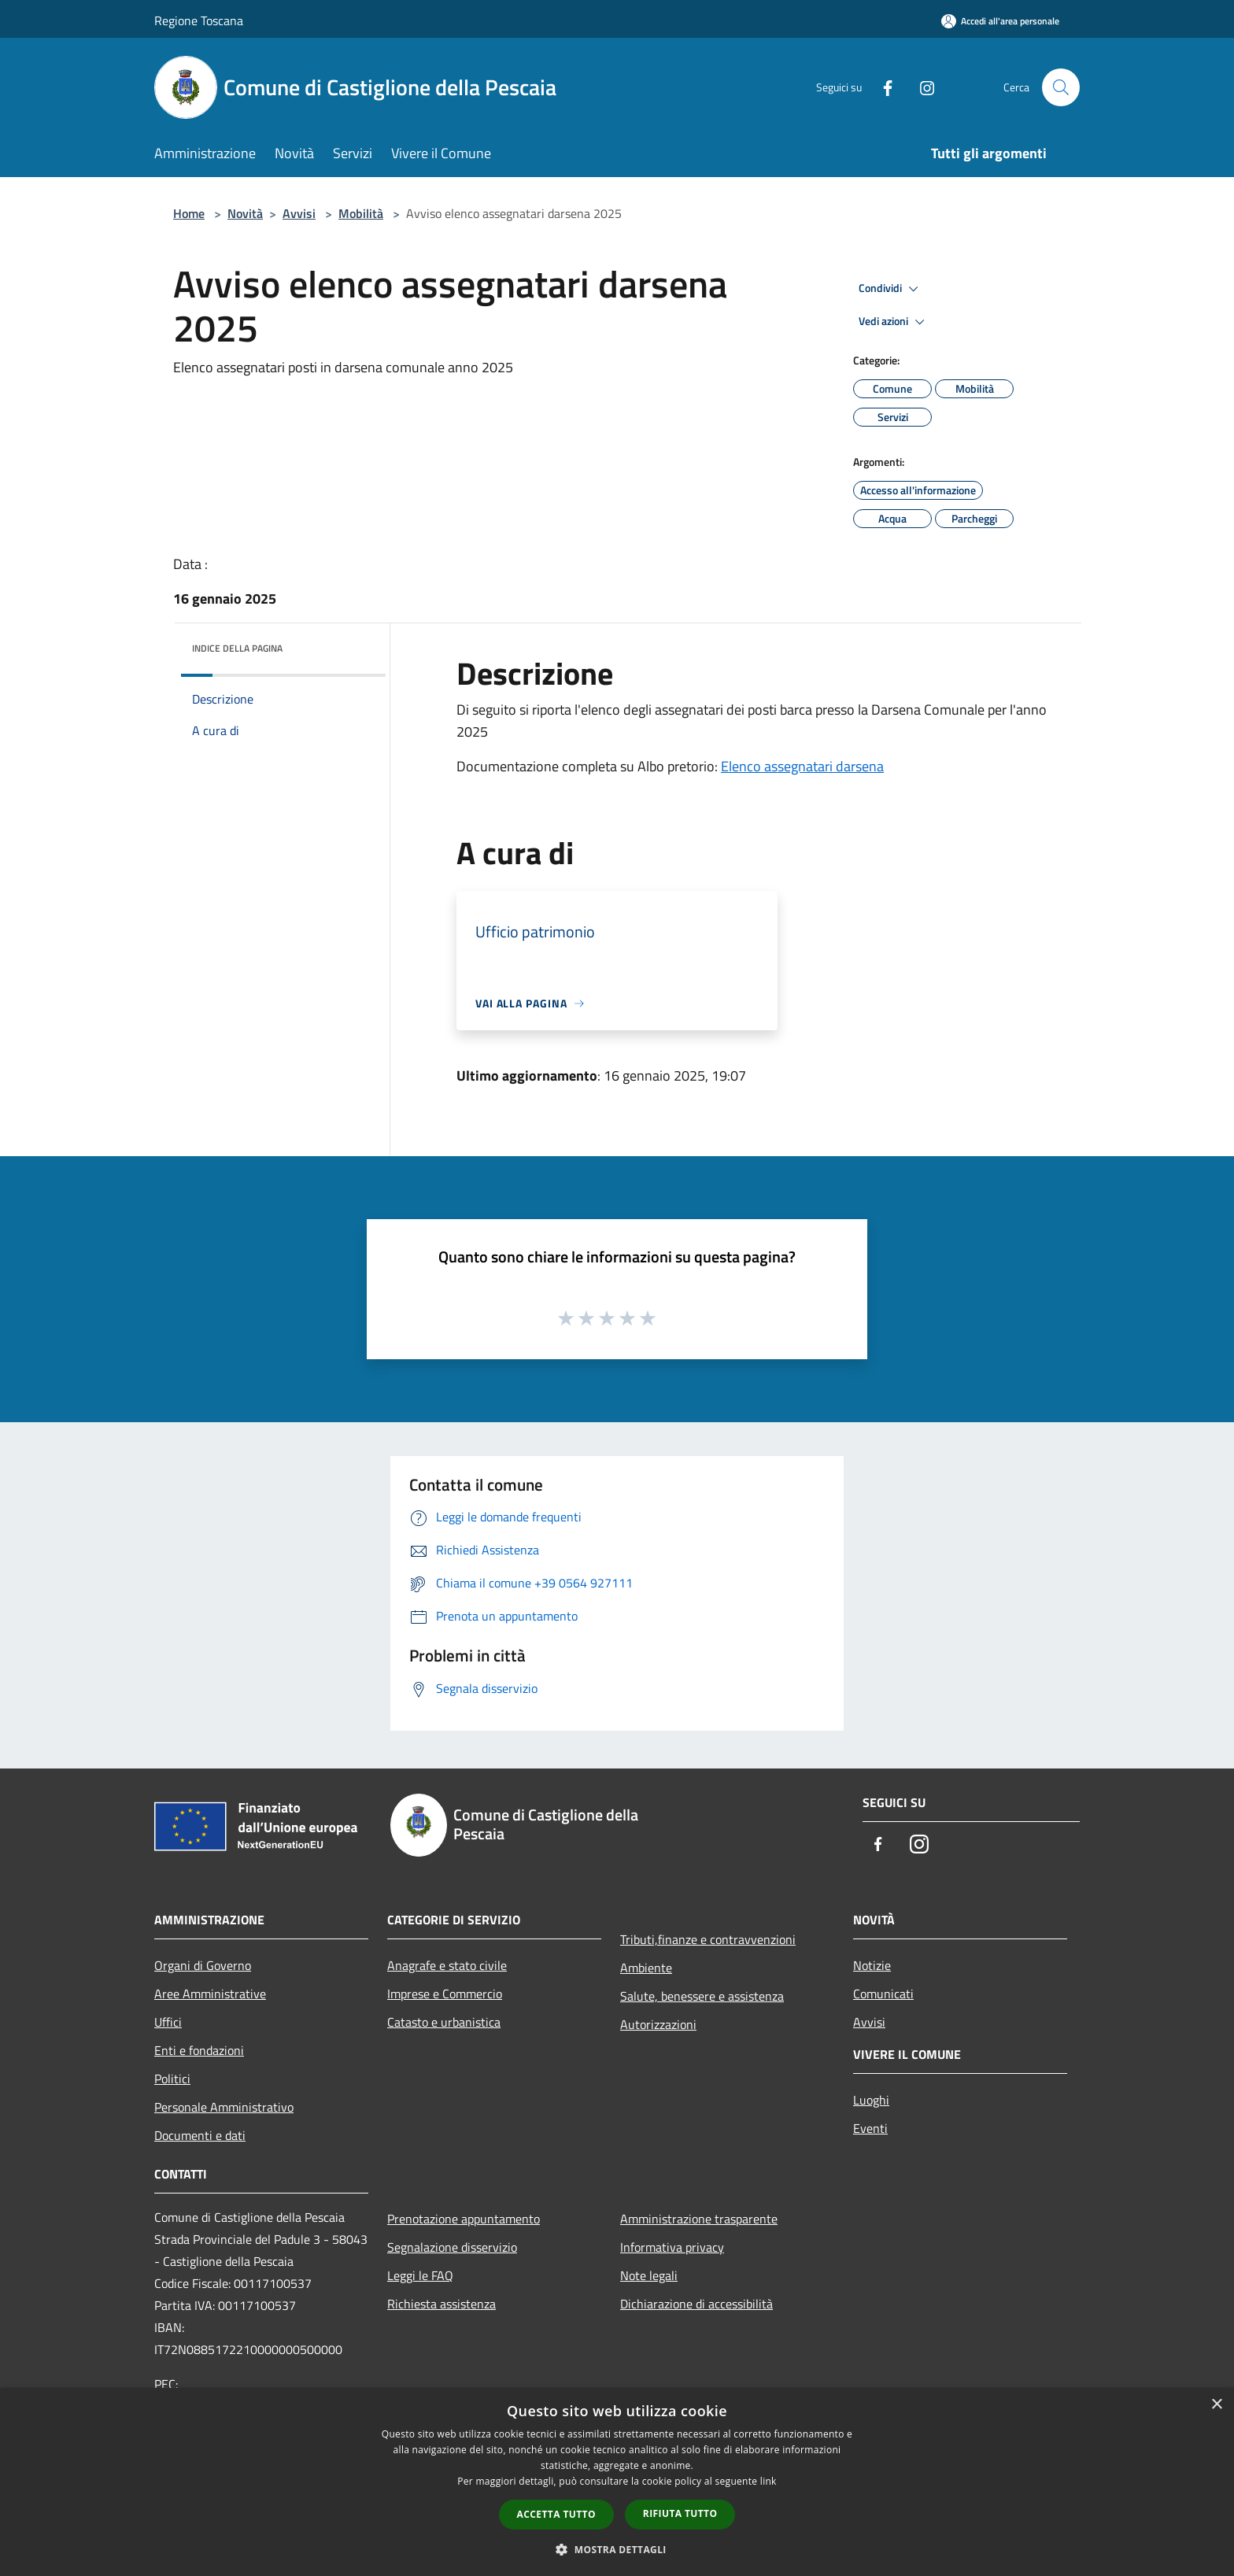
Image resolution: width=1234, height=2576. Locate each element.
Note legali (649, 2275)
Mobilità (360, 213)
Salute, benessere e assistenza (702, 1996)
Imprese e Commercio (444, 1993)
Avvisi (299, 213)
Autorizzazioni (658, 2024)
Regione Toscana (198, 20)
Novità (245, 213)
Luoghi (871, 2099)
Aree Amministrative (210, 1993)
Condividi (891, 288)
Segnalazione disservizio (452, 2247)
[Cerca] (1061, 87)
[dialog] (617, 2482)
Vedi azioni (894, 321)
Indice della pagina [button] (237, 648)
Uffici (168, 2021)
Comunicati (883, 1993)
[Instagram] (921, 87)
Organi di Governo (202, 1965)
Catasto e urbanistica (444, 2021)
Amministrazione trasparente (699, 2218)
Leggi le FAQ (420, 2275)
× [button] (1216, 2405)
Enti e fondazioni (199, 2050)
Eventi (870, 2128)
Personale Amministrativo (224, 2106)
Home (189, 213)
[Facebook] (881, 87)
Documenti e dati (200, 2135)
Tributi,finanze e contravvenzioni (708, 1939)
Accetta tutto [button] (556, 2514)
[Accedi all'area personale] (1000, 20)
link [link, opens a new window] (768, 2481)
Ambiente (646, 1967)
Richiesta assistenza (441, 2303)
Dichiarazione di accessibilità (696, 2303)
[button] (617, 2549)
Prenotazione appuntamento (463, 2218)
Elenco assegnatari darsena (802, 766)
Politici (172, 2078)
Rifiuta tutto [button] (680, 2513)
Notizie (872, 1965)
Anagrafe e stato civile (447, 1965)
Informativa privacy (672, 2247)
